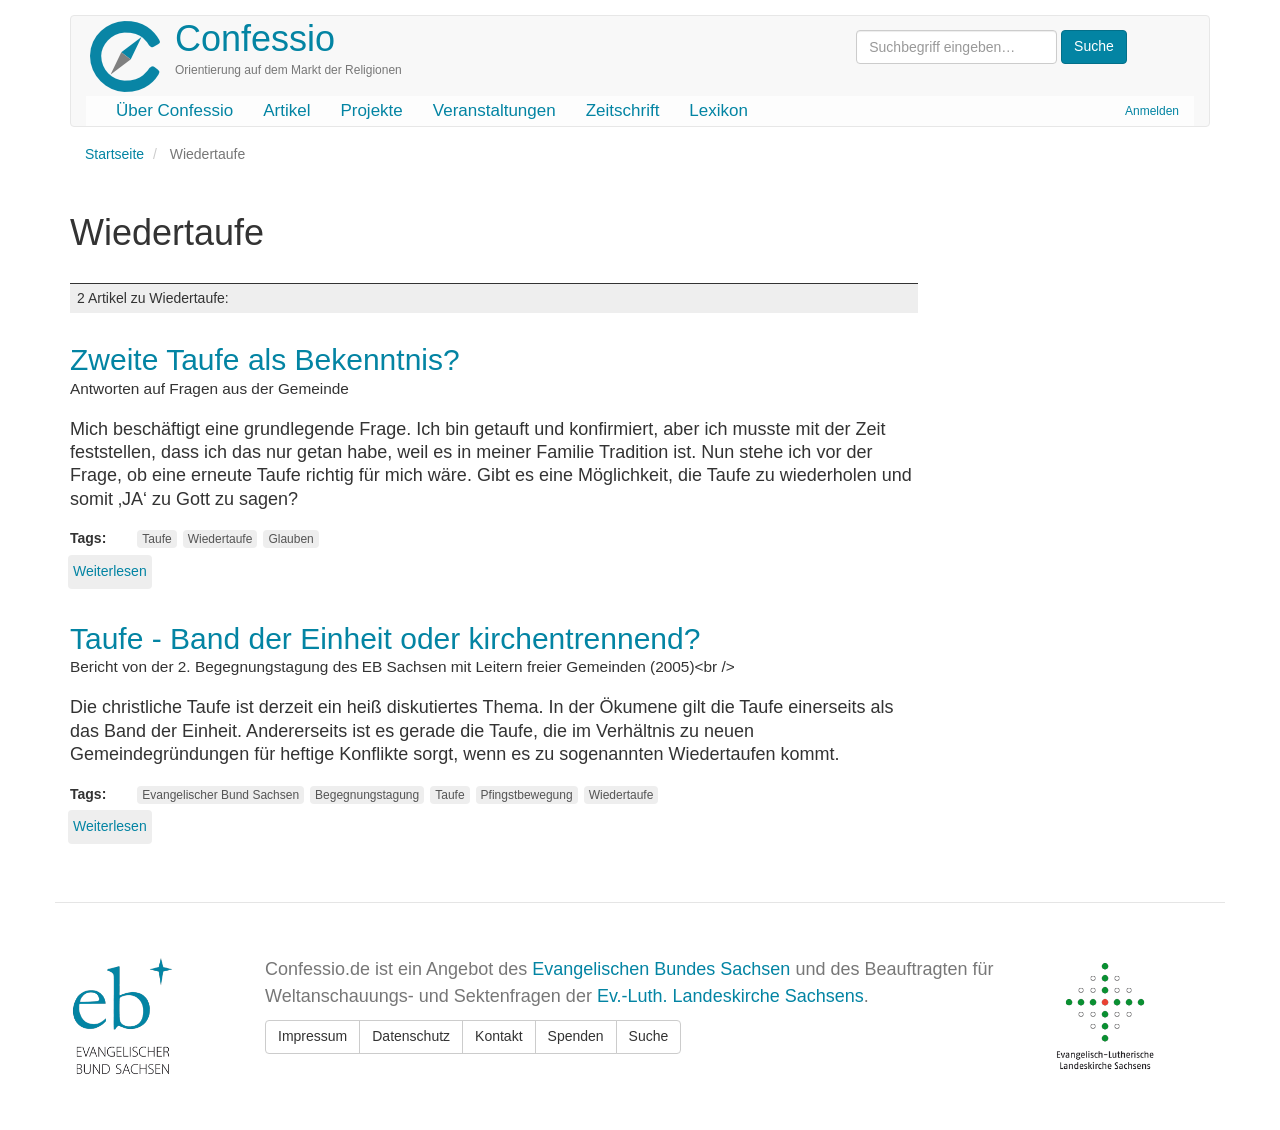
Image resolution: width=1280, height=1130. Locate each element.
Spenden (576, 1036)
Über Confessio (174, 110)
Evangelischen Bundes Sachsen (661, 969)
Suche (649, 1036)
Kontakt (498, 1036)
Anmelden (1152, 111)
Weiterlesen (110, 571)
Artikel (286, 110)
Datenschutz (411, 1036)
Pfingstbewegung (527, 795)
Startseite (114, 154)
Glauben (290, 539)
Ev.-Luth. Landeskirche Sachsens (730, 996)
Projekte (371, 110)
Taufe (156, 539)
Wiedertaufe (220, 539)
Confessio (255, 38)
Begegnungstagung (367, 795)
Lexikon (718, 110)
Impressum (312, 1036)
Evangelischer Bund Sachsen (220, 795)
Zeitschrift (623, 110)
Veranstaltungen (494, 110)
